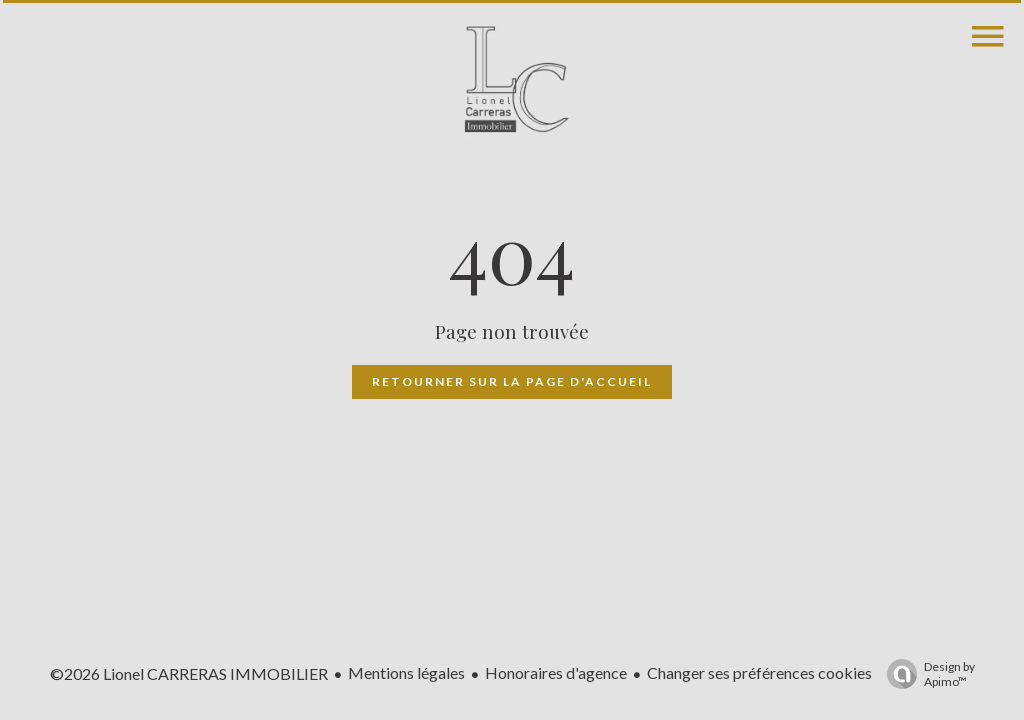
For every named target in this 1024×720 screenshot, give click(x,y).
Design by (926, 674)
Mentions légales (406, 672)
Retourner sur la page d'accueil (512, 381)
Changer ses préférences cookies (759, 672)
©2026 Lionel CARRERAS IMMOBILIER (189, 673)
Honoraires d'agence (556, 672)
